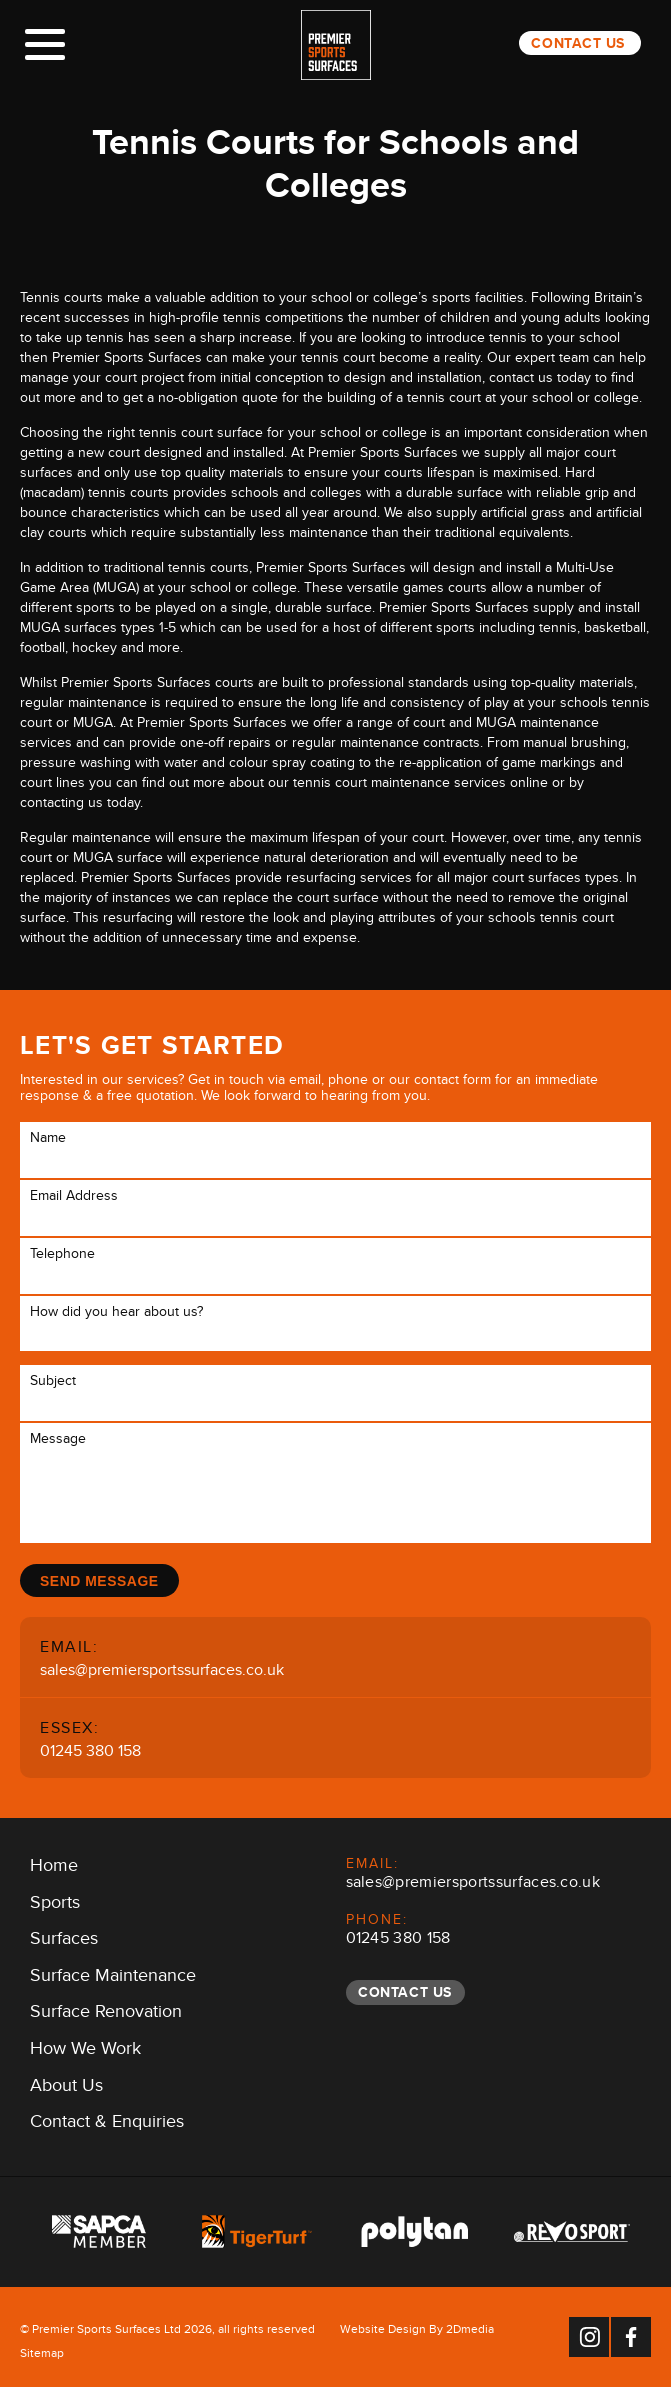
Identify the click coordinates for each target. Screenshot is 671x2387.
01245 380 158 (90, 1753)
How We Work (85, 2052)
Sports (55, 1905)
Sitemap (42, 2356)
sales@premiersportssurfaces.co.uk (162, 1672)
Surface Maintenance (113, 1979)
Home (54, 1869)
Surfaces (64, 1942)
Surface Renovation (106, 2015)
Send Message (100, 1581)
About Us (66, 2088)
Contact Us (578, 43)
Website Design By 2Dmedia (417, 2332)
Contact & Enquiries (107, 2125)
